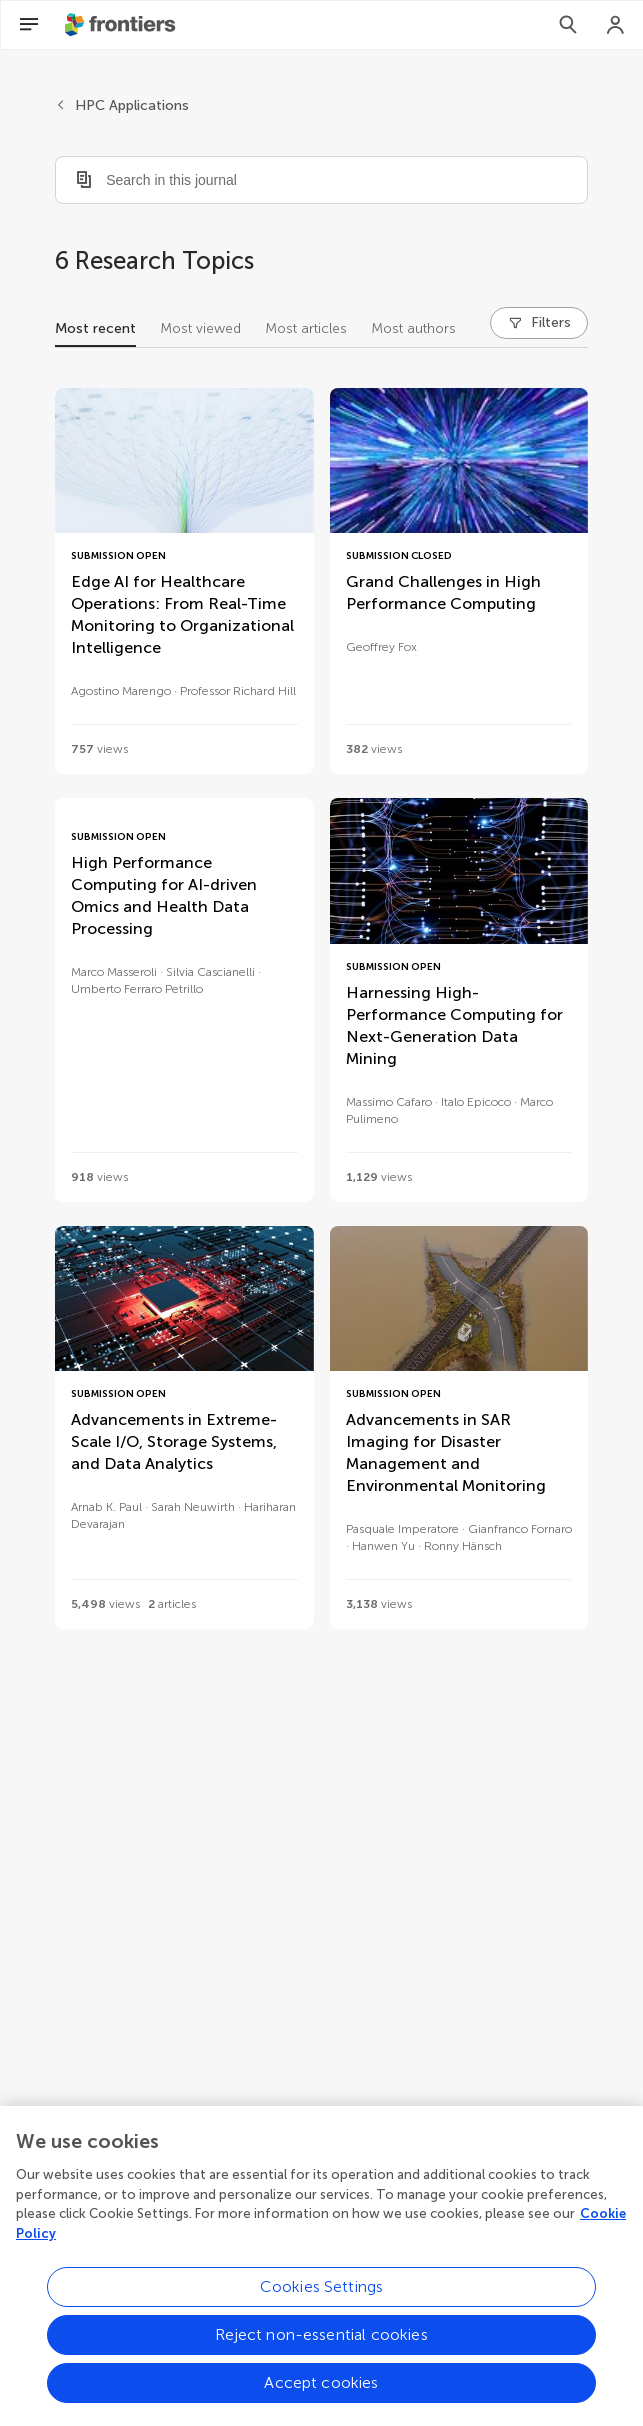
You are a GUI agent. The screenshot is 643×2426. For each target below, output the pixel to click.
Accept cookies (321, 2402)
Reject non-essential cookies (321, 2354)
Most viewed (200, 328)
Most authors (413, 328)
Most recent (95, 328)
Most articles (306, 328)
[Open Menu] (29, 25)
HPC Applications (132, 105)
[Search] (568, 25)
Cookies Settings (322, 2306)
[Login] (616, 25)
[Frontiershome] (122, 25)
